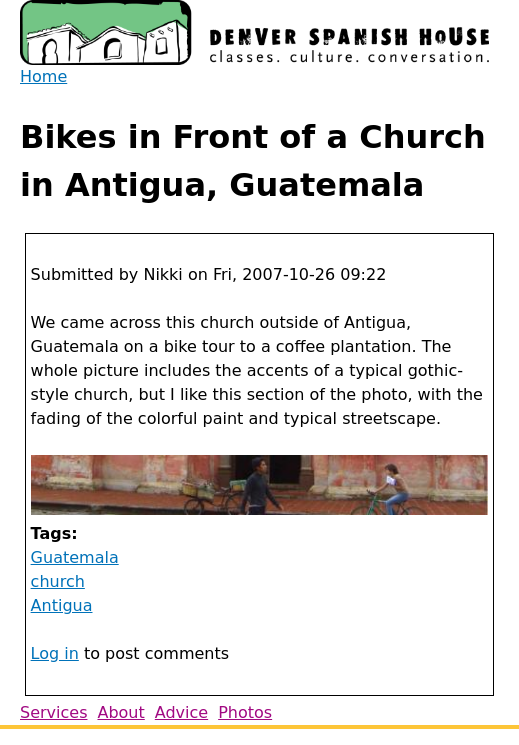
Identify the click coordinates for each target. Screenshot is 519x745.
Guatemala (75, 557)
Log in (55, 653)
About (120, 712)
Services (53, 712)
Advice (181, 712)
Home (43, 76)
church (58, 581)
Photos (245, 712)
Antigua (62, 605)
